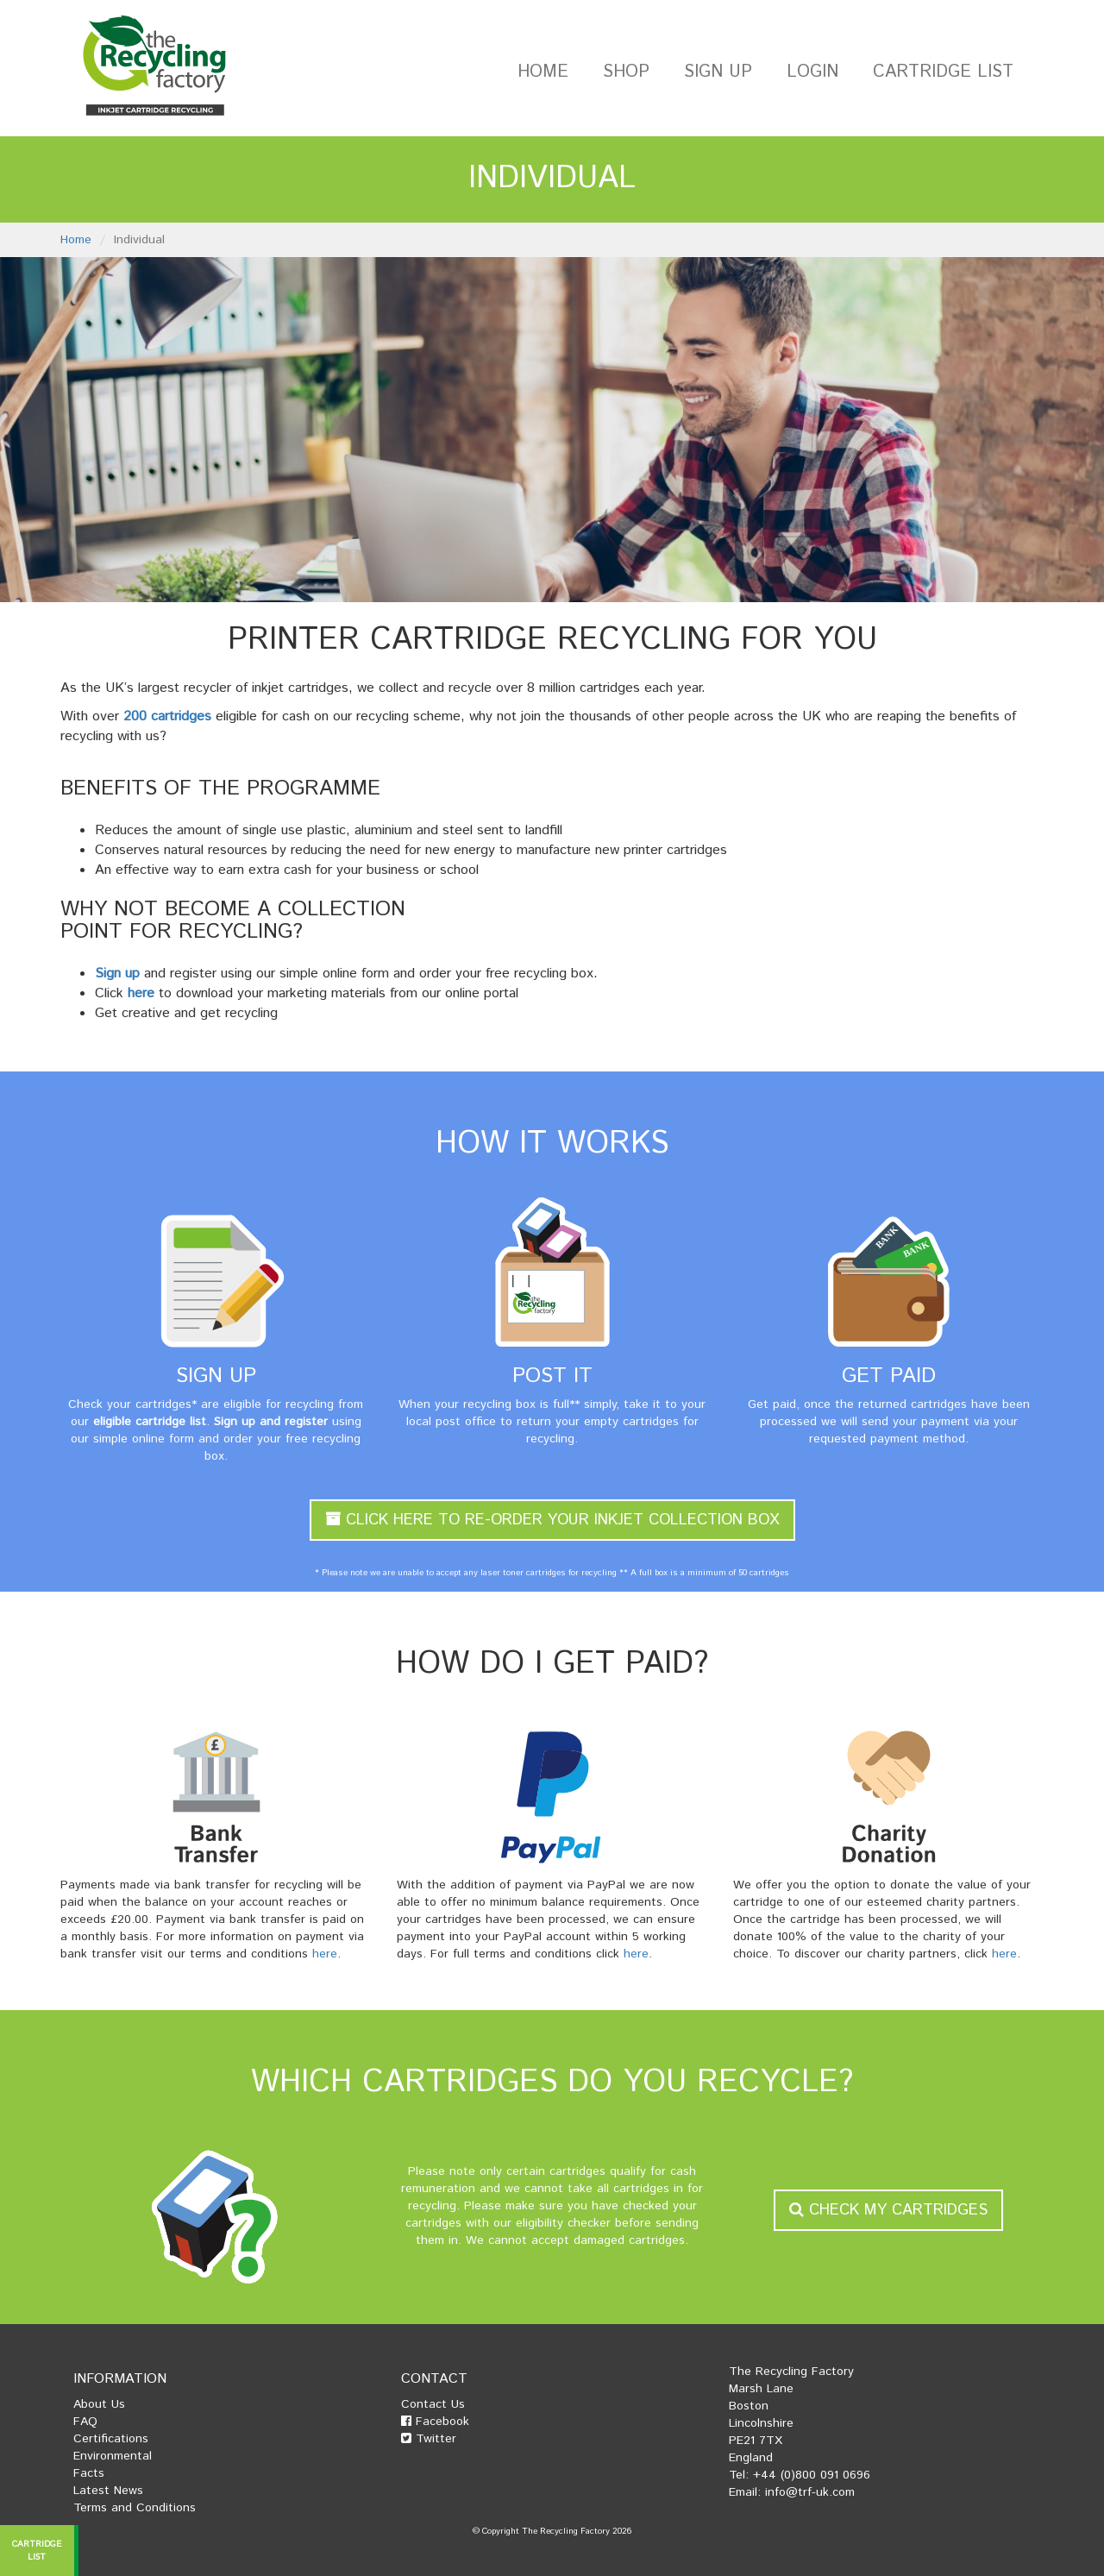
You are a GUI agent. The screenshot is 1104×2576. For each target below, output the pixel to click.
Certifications (110, 2438)
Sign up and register (271, 1421)
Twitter (428, 2438)
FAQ (85, 2421)
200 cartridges (167, 716)
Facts (88, 2473)
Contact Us (433, 2404)
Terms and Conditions (134, 2507)
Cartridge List (943, 72)
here (141, 993)
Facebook (435, 2421)
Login (812, 72)
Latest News (108, 2490)
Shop (626, 72)
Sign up (117, 973)
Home (543, 72)
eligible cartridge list (149, 1421)
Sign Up (718, 72)
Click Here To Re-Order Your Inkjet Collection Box (552, 1520)
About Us (99, 2404)
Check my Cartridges (888, 2210)
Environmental (112, 2456)
